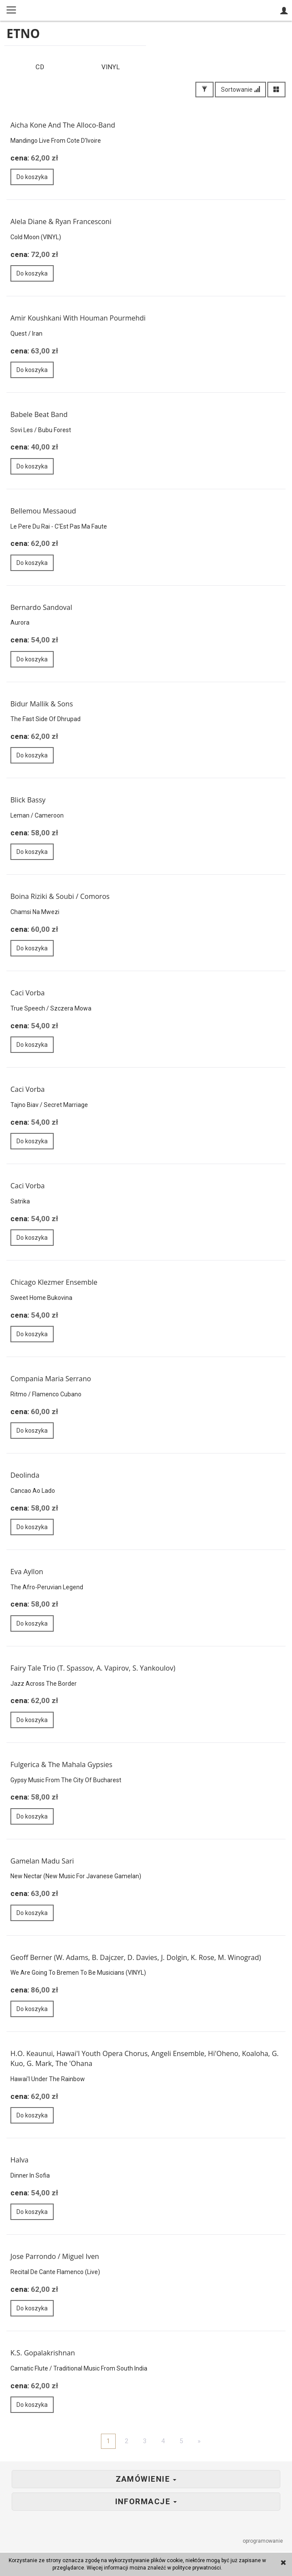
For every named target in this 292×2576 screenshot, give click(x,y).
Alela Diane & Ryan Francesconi (60, 222)
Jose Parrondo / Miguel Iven (54, 2257)
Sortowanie (240, 90)
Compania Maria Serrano (50, 1379)
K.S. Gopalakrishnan (42, 2353)
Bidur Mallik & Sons (41, 704)
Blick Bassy (27, 801)
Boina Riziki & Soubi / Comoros (60, 897)
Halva (19, 2160)
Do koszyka (32, 177)
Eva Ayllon (26, 1572)
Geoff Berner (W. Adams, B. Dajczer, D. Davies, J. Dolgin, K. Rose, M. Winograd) (135, 1958)
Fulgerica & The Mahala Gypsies (61, 1765)
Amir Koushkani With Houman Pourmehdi (78, 319)
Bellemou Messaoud (43, 511)
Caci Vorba (27, 993)
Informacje (146, 2502)
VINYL (111, 68)
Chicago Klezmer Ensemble (53, 1283)
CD (40, 68)
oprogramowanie (263, 2542)
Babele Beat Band (39, 415)
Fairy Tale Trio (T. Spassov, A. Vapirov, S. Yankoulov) (92, 1669)
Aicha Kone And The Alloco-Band (62, 126)
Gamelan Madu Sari (42, 1862)
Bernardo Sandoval (41, 608)
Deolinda (24, 1476)
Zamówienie (146, 2480)
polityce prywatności (196, 2568)
